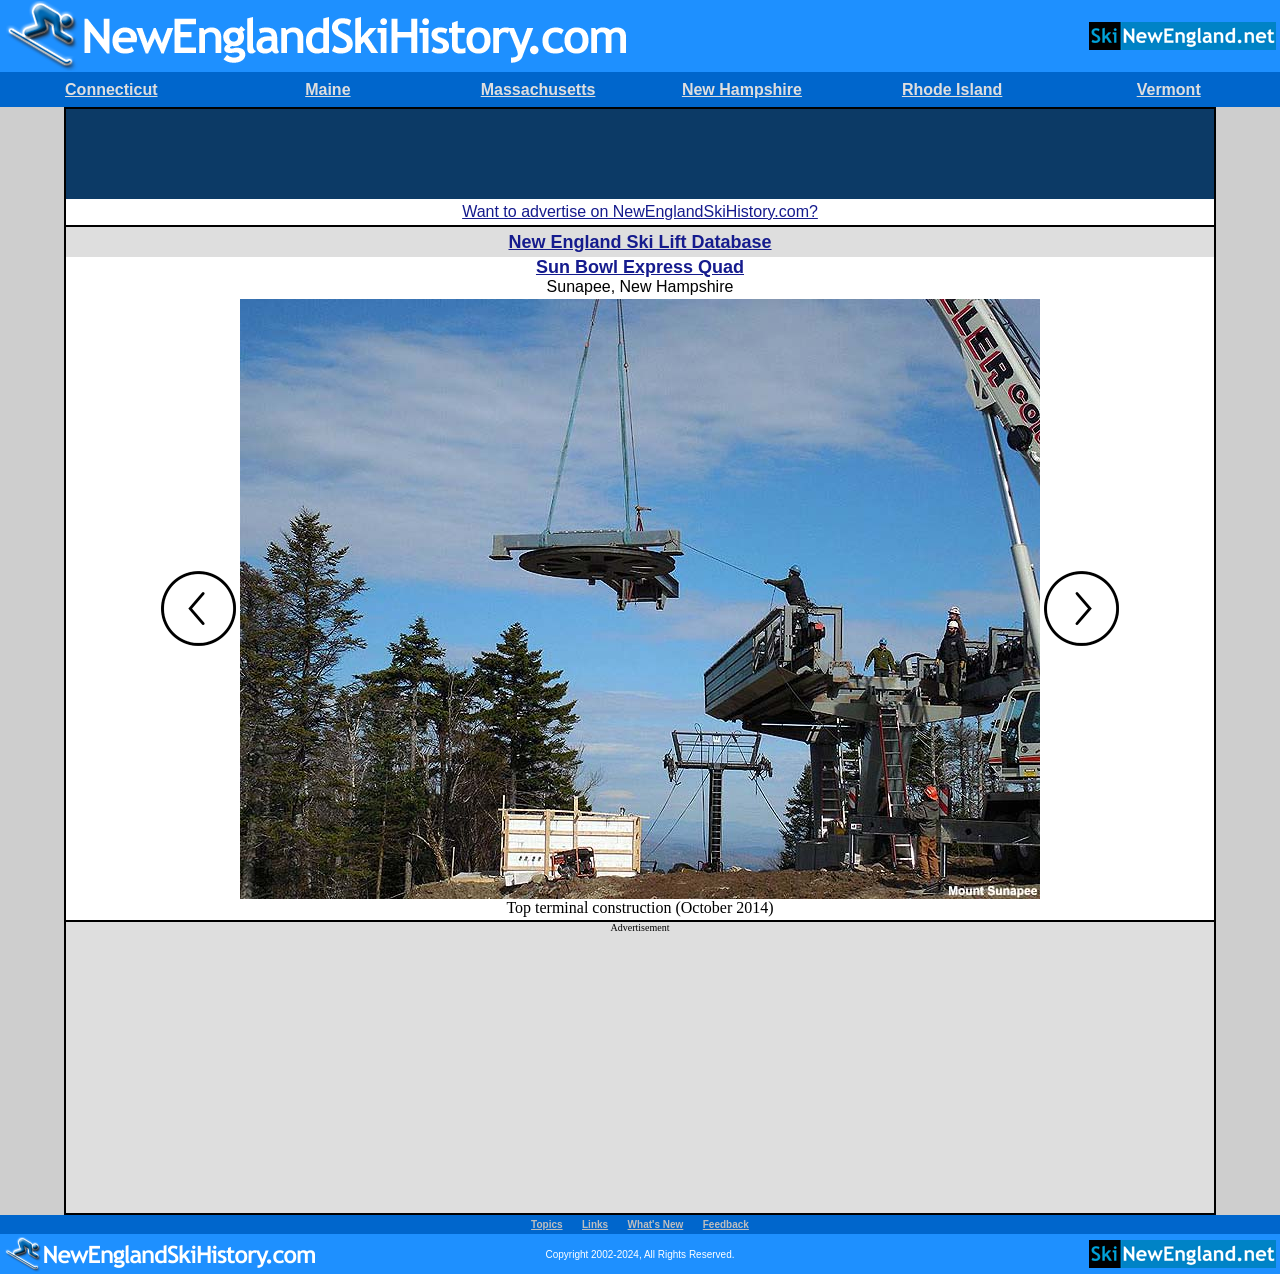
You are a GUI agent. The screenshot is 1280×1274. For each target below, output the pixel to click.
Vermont (1169, 89)
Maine (327, 89)
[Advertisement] (640, 154)
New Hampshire (742, 89)
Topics (546, 1224)
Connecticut (111, 89)
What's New (656, 1224)
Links (595, 1224)
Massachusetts (538, 89)
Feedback (726, 1224)
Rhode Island (952, 89)
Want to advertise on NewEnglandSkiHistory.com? (640, 211)
